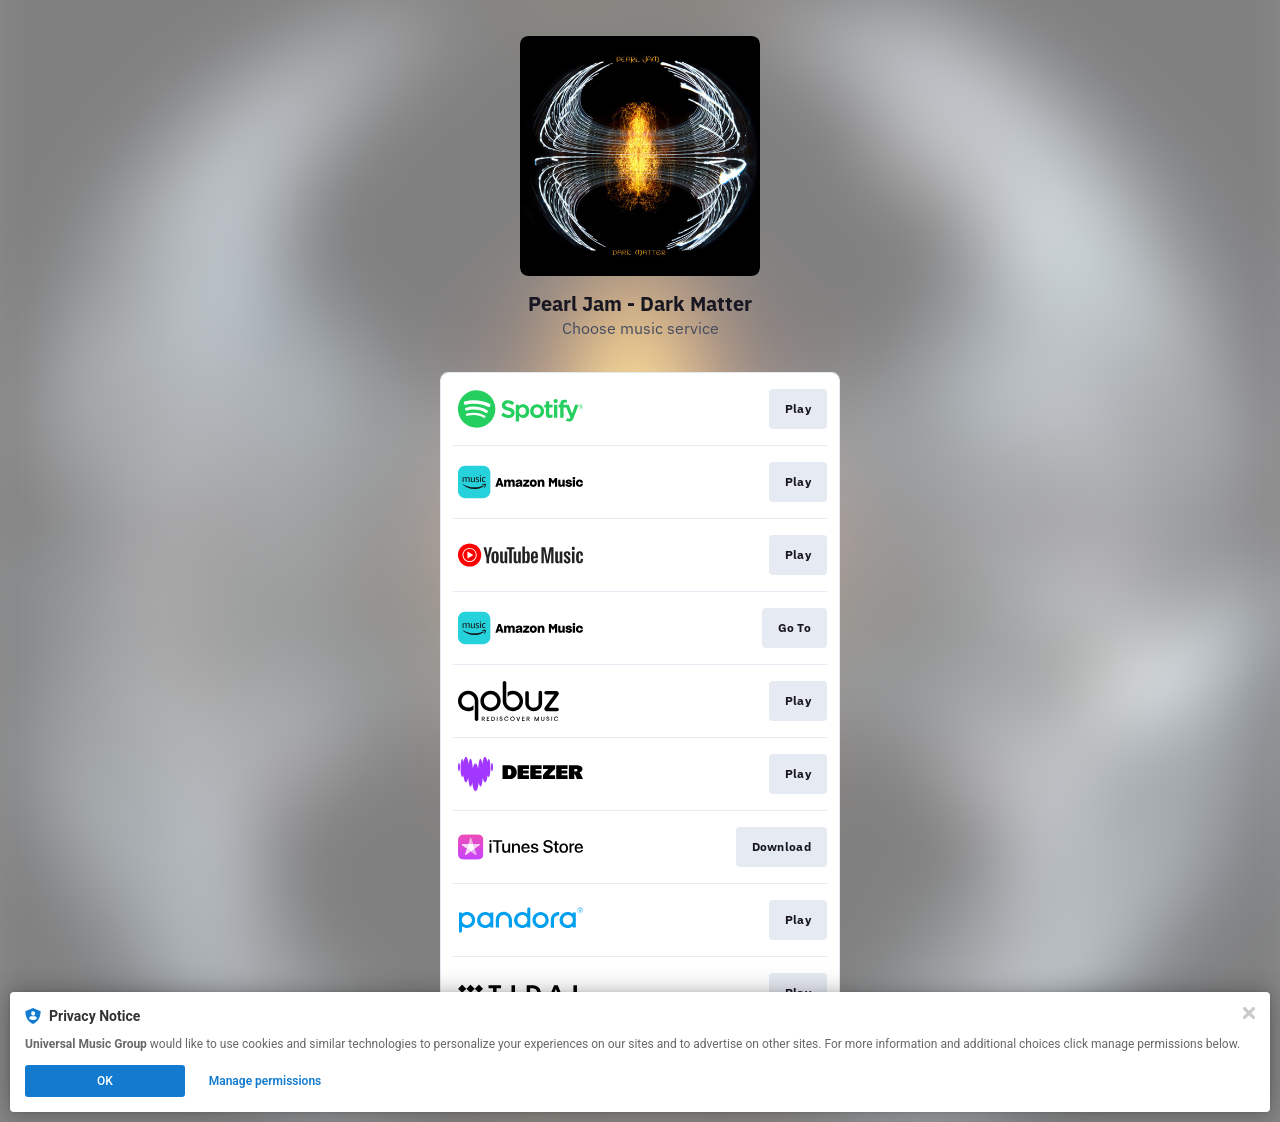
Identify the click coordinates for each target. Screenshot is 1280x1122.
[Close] (1249, 1013)
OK (105, 1081)
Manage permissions (265, 1081)
